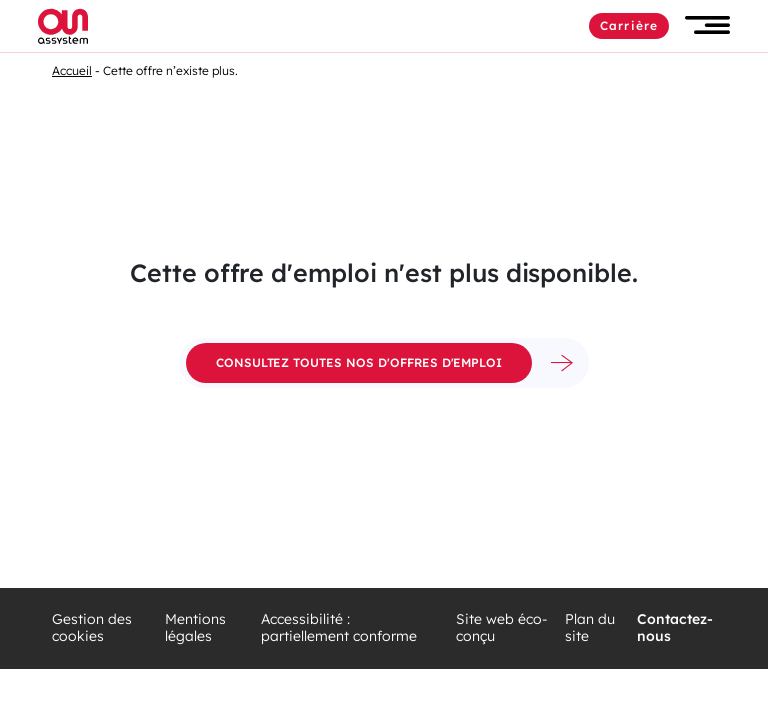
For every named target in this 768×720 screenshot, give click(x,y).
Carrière (629, 25)
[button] (707, 25)
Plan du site (590, 628)
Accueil (72, 70)
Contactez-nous (675, 628)
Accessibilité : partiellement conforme (339, 628)
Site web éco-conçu (502, 628)
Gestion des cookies (92, 628)
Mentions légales (195, 628)
